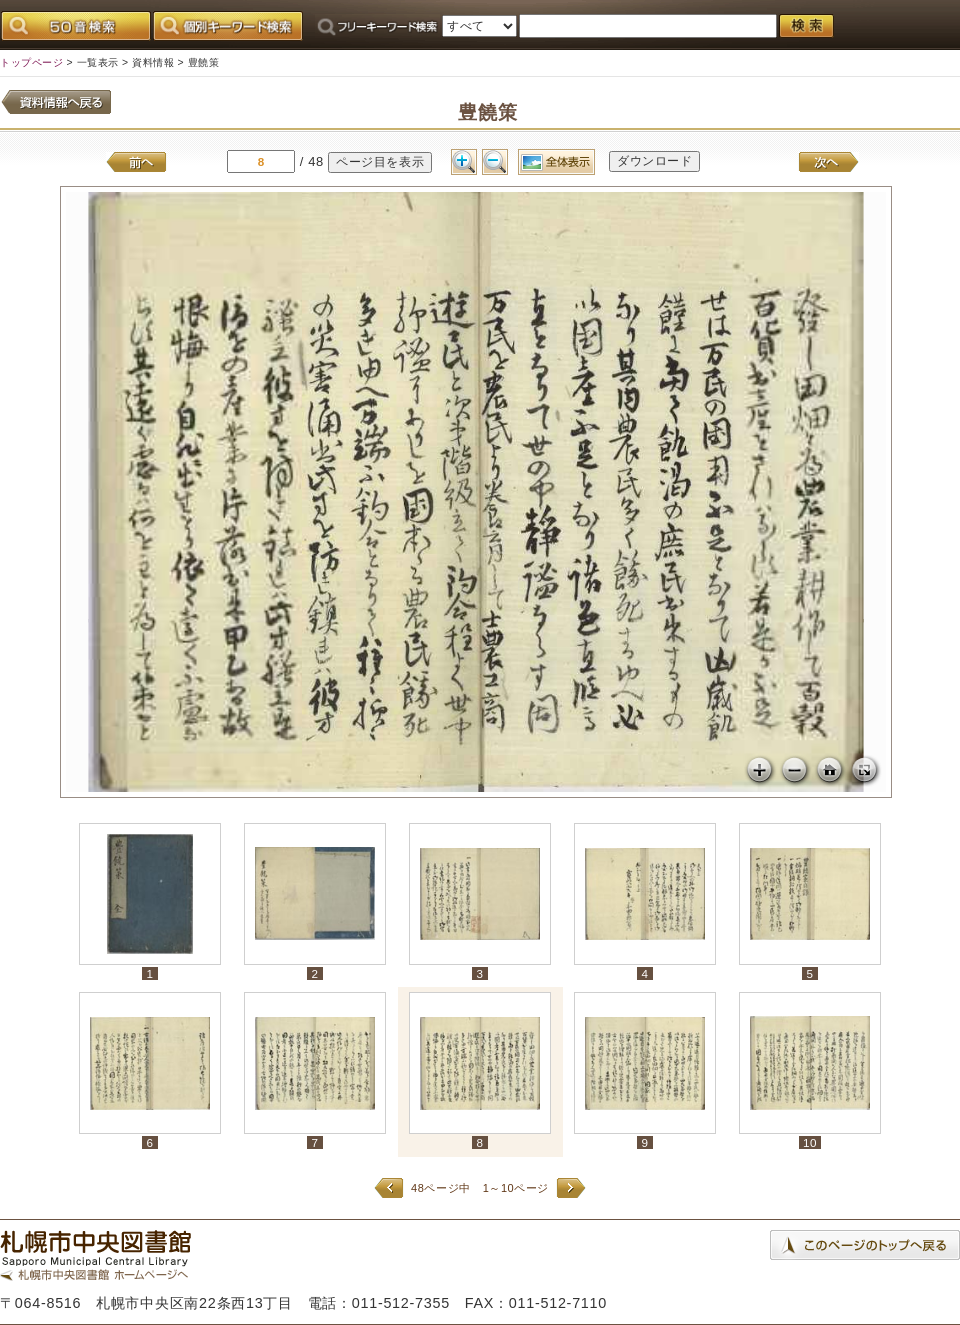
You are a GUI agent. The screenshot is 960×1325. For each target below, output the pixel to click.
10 (810, 1142)
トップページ (31, 62)
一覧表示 (98, 62)
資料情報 (153, 62)
